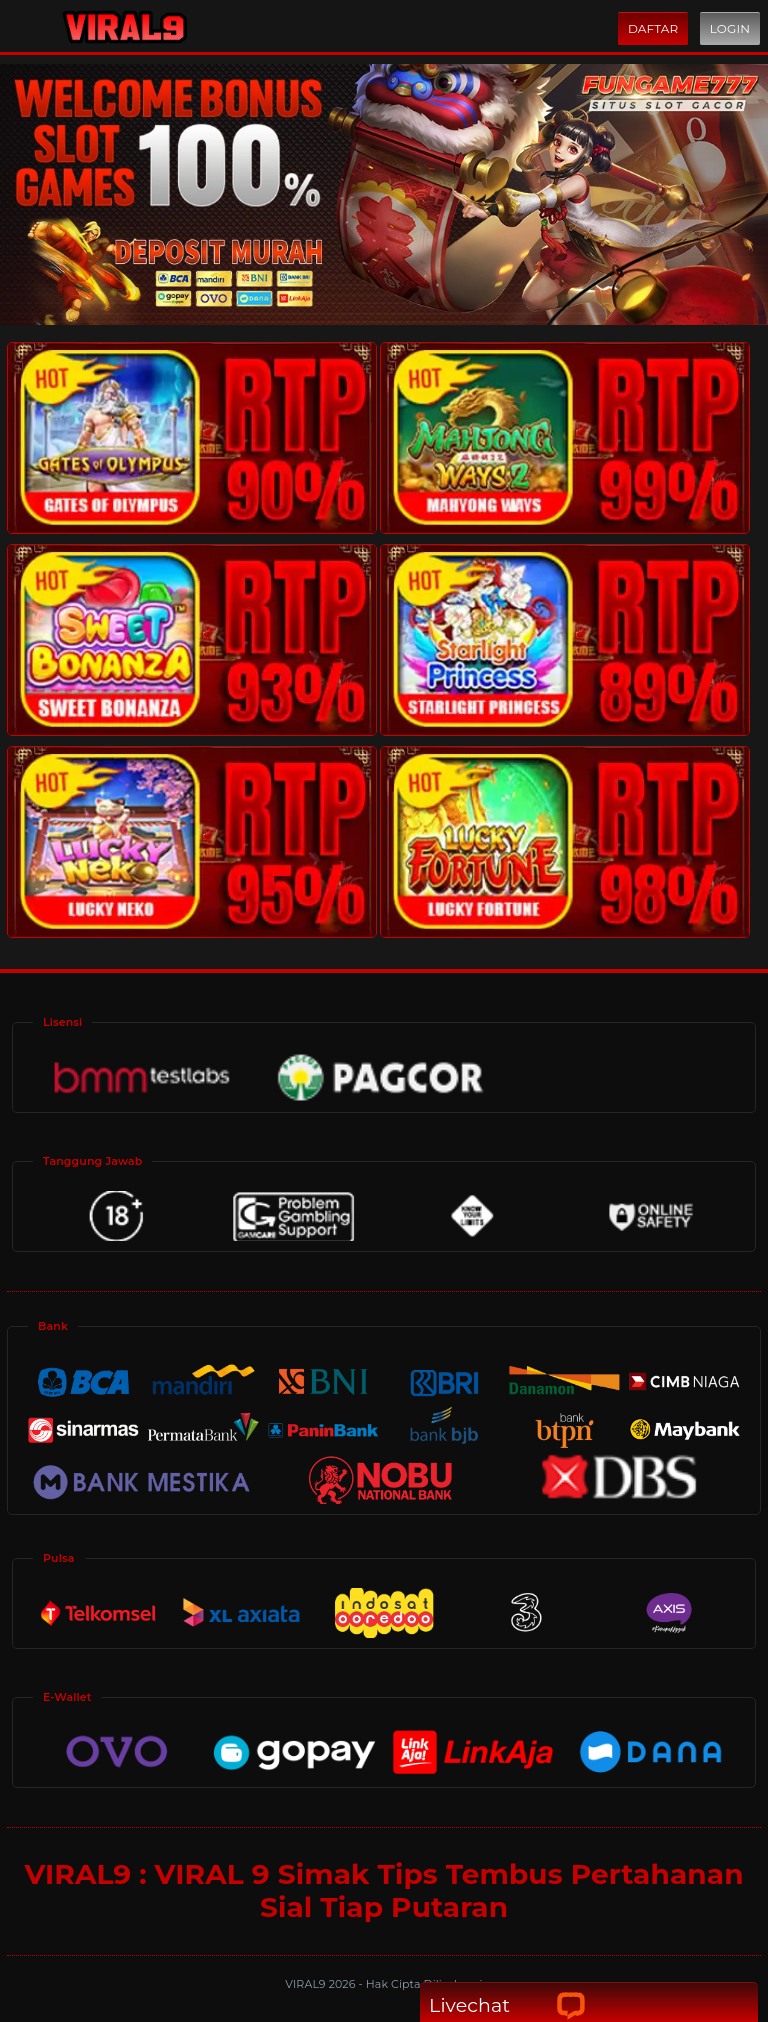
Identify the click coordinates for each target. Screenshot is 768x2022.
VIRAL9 (306, 1984)
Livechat (507, 2005)
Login (730, 28)
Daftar (653, 28)
